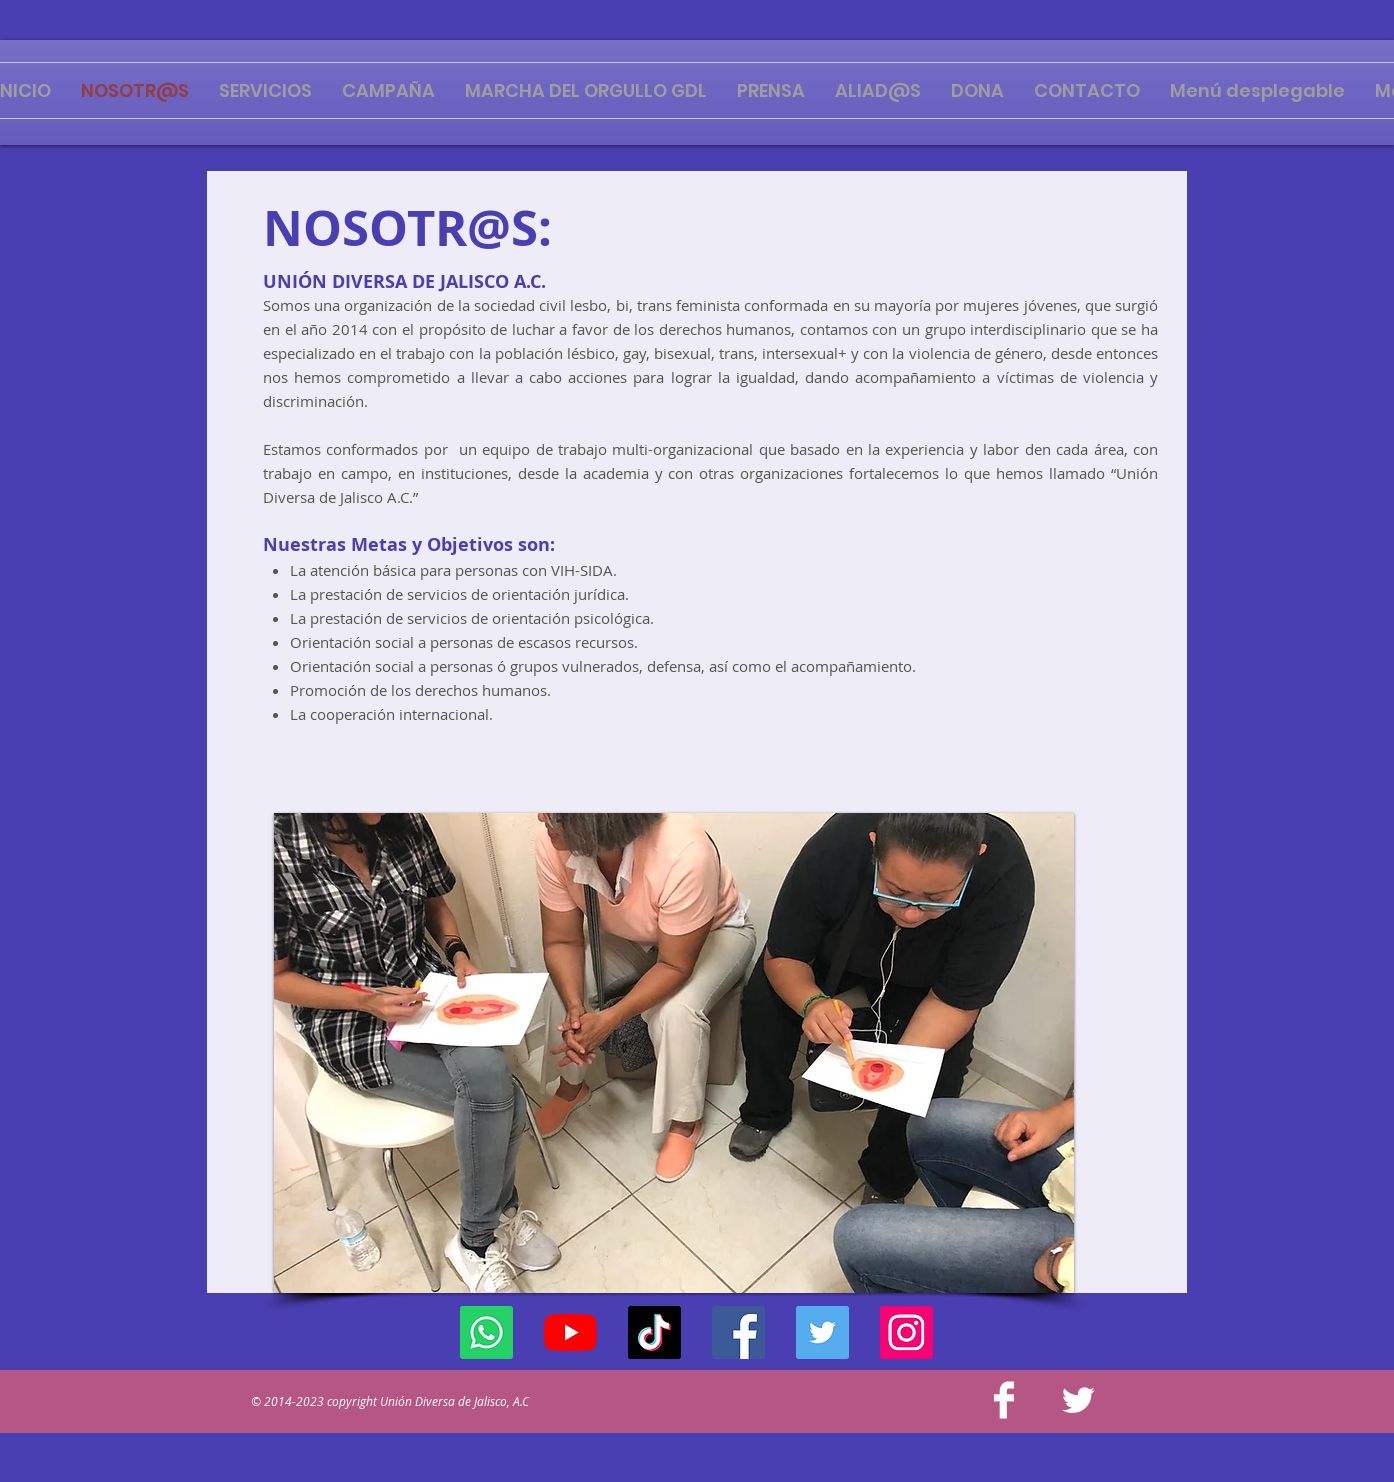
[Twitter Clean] (1078, 1400)
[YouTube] (570, 1332)
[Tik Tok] (654, 1332)
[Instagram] (906, 1332)
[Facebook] (738, 1332)
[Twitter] (822, 1332)
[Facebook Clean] (1004, 1400)
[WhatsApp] (486, 1332)
